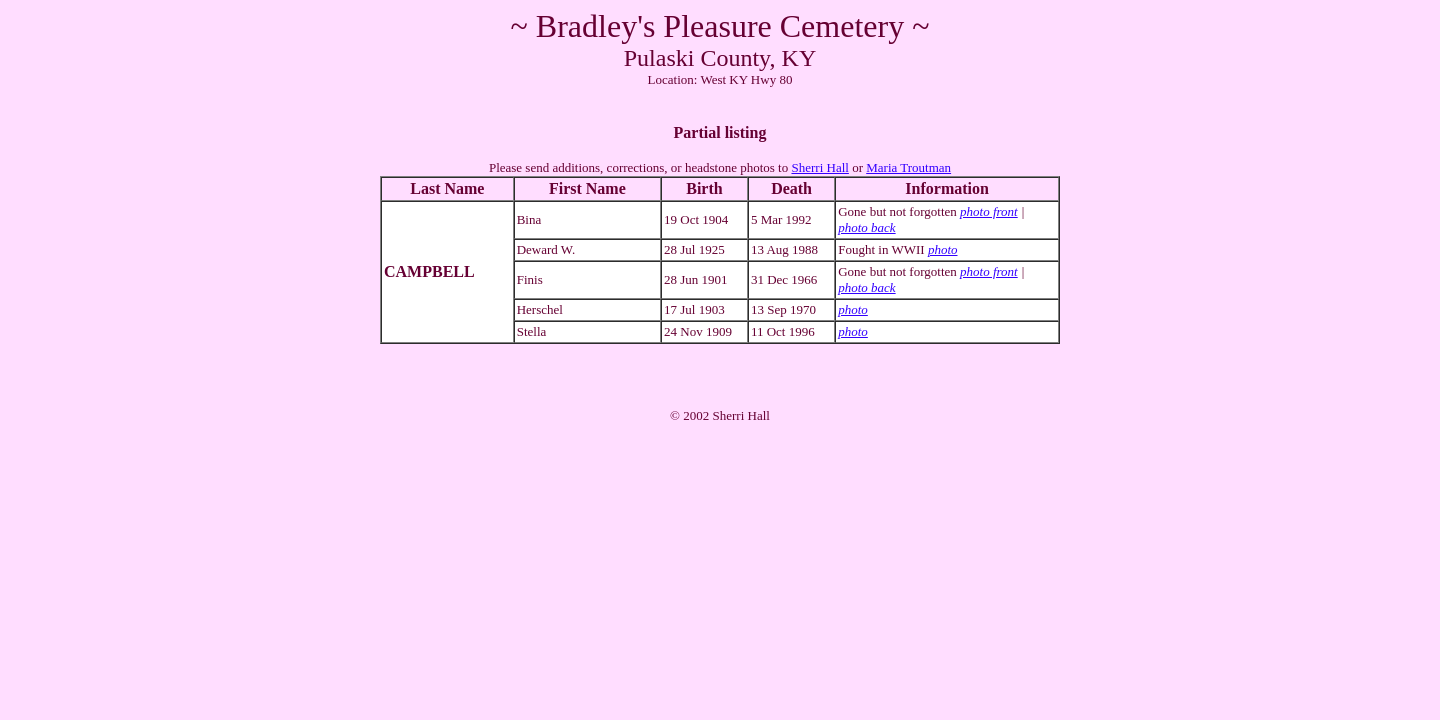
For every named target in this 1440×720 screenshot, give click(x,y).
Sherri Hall (819, 167)
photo (943, 249)
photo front (989, 211)
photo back (866, 227)
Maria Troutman (908, 167)
